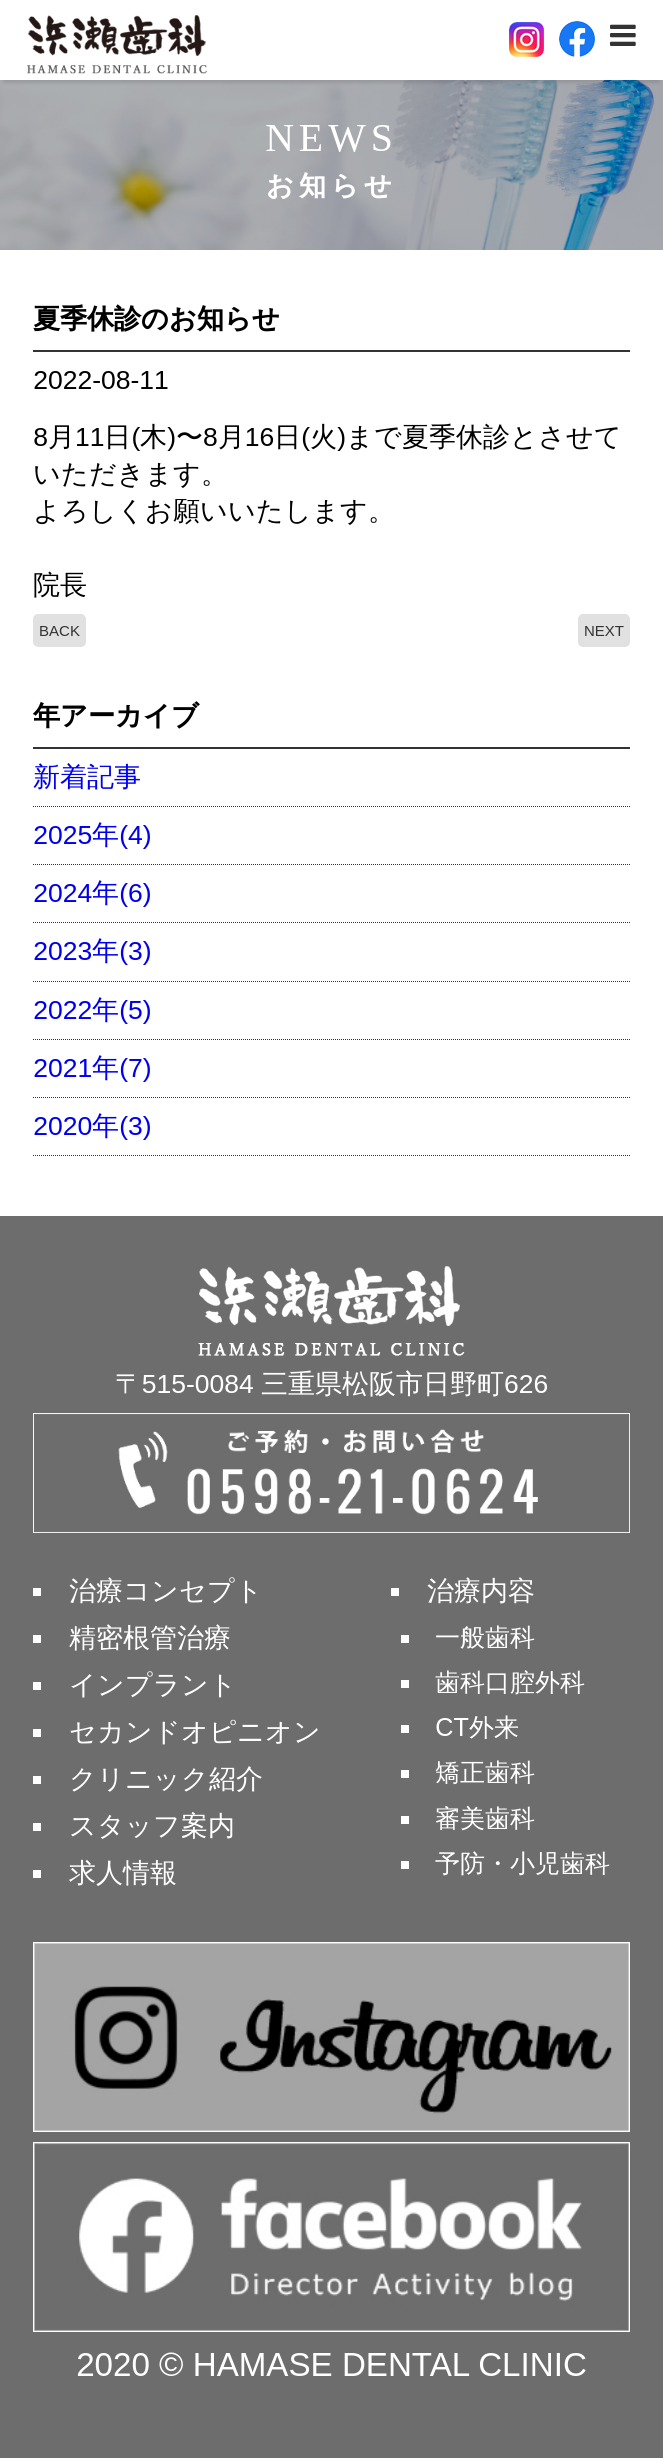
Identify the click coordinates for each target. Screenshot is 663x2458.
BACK (59, 630)
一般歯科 (485, 1637)
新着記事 (87, 777)
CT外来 (477, 1727)
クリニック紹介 (166, 1779)
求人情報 (123, 1873)
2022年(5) (92, 1010)
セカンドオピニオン (195, 1732)
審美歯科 (485, 1818)
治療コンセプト (166, 1591)
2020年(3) (92, 1126)
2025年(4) (92, 835)
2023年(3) (92, 951)
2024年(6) (92, 893)
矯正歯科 (485, 1772)
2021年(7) (92, 1068)
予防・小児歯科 (522, 1863)
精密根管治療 (150, 1638)
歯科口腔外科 (510, 1682)
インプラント (153, 1685)
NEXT (604, 630)
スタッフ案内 (152, 1826)
